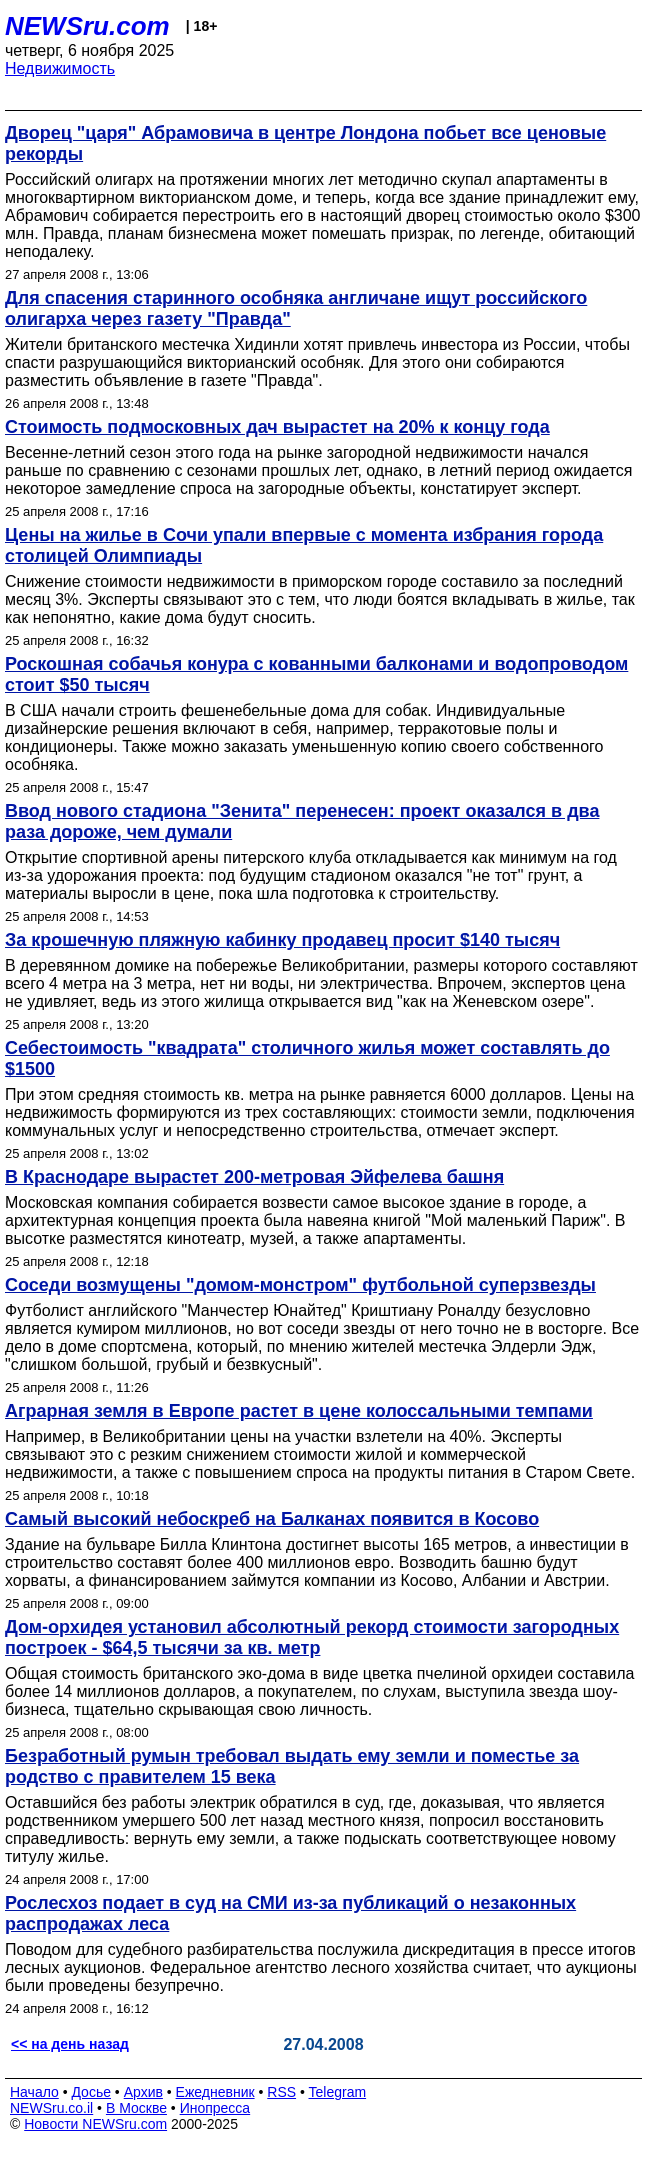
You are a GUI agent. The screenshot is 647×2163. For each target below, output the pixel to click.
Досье (91, 2092)
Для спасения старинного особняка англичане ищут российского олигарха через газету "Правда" (296, 308)
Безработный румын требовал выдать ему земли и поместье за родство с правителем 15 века (292, 1766)
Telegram (338, 2092)
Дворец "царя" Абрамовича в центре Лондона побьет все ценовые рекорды (305, 143)
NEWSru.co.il (51, 2108)
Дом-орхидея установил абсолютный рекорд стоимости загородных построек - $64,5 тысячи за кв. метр (312, 1637)
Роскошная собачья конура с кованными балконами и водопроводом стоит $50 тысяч (316, 674)
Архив (143, 2092)
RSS (281, 2092)
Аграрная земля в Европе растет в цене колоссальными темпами (299, 1411)
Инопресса (215, 2108)
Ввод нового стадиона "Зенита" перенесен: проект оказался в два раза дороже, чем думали (302, 821)
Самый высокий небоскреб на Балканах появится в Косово (272, 1519)
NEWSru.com (87, 26)
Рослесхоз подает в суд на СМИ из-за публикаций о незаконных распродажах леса (290, 1913)
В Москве (136, 2108)
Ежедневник (215, 2092)
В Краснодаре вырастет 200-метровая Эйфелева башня (254, 1177)
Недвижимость (60, 68)
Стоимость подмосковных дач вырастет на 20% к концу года (277, 427)
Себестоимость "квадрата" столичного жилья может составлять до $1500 (307, 1058)
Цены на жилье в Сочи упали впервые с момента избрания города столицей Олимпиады (304, 545)
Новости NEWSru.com (95, 2124)
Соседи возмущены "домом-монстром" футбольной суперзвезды (300, 1285)
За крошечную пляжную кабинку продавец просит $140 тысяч (282, 940)
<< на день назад (70, 2044)
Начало (34, 2092)
